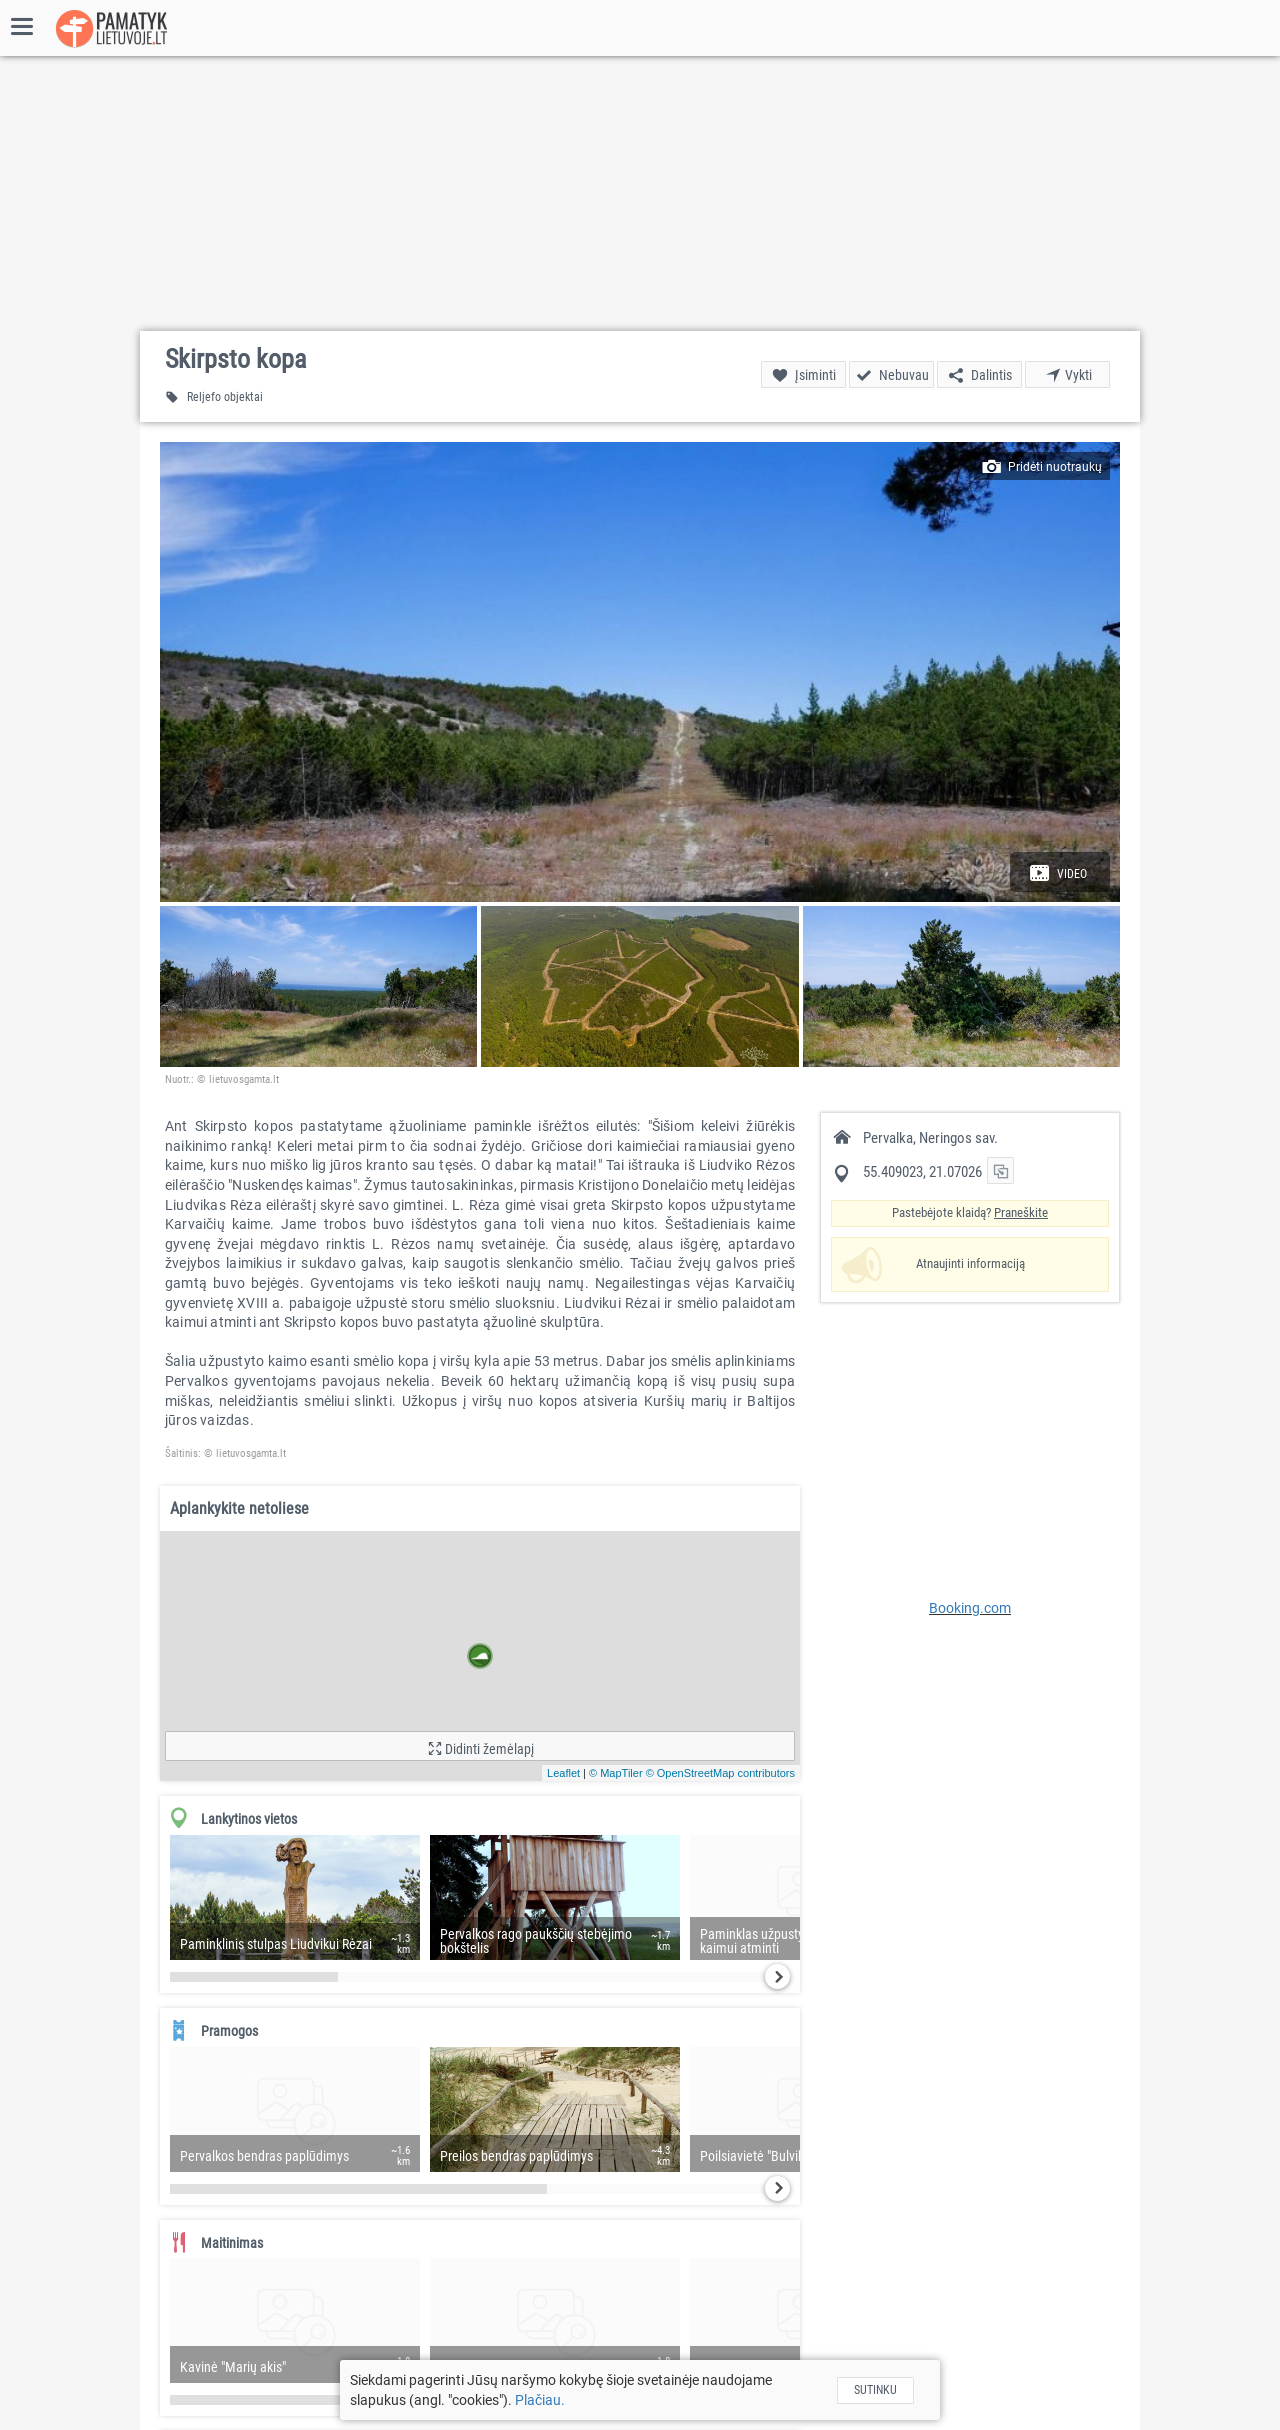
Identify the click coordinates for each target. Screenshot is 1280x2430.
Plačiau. (540, 2400)
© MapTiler (616, 1773)
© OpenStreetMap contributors (720, 1773)
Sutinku (875, 2390)
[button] (640, 672)
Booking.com (970, 1608)
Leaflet (563, 1773)
